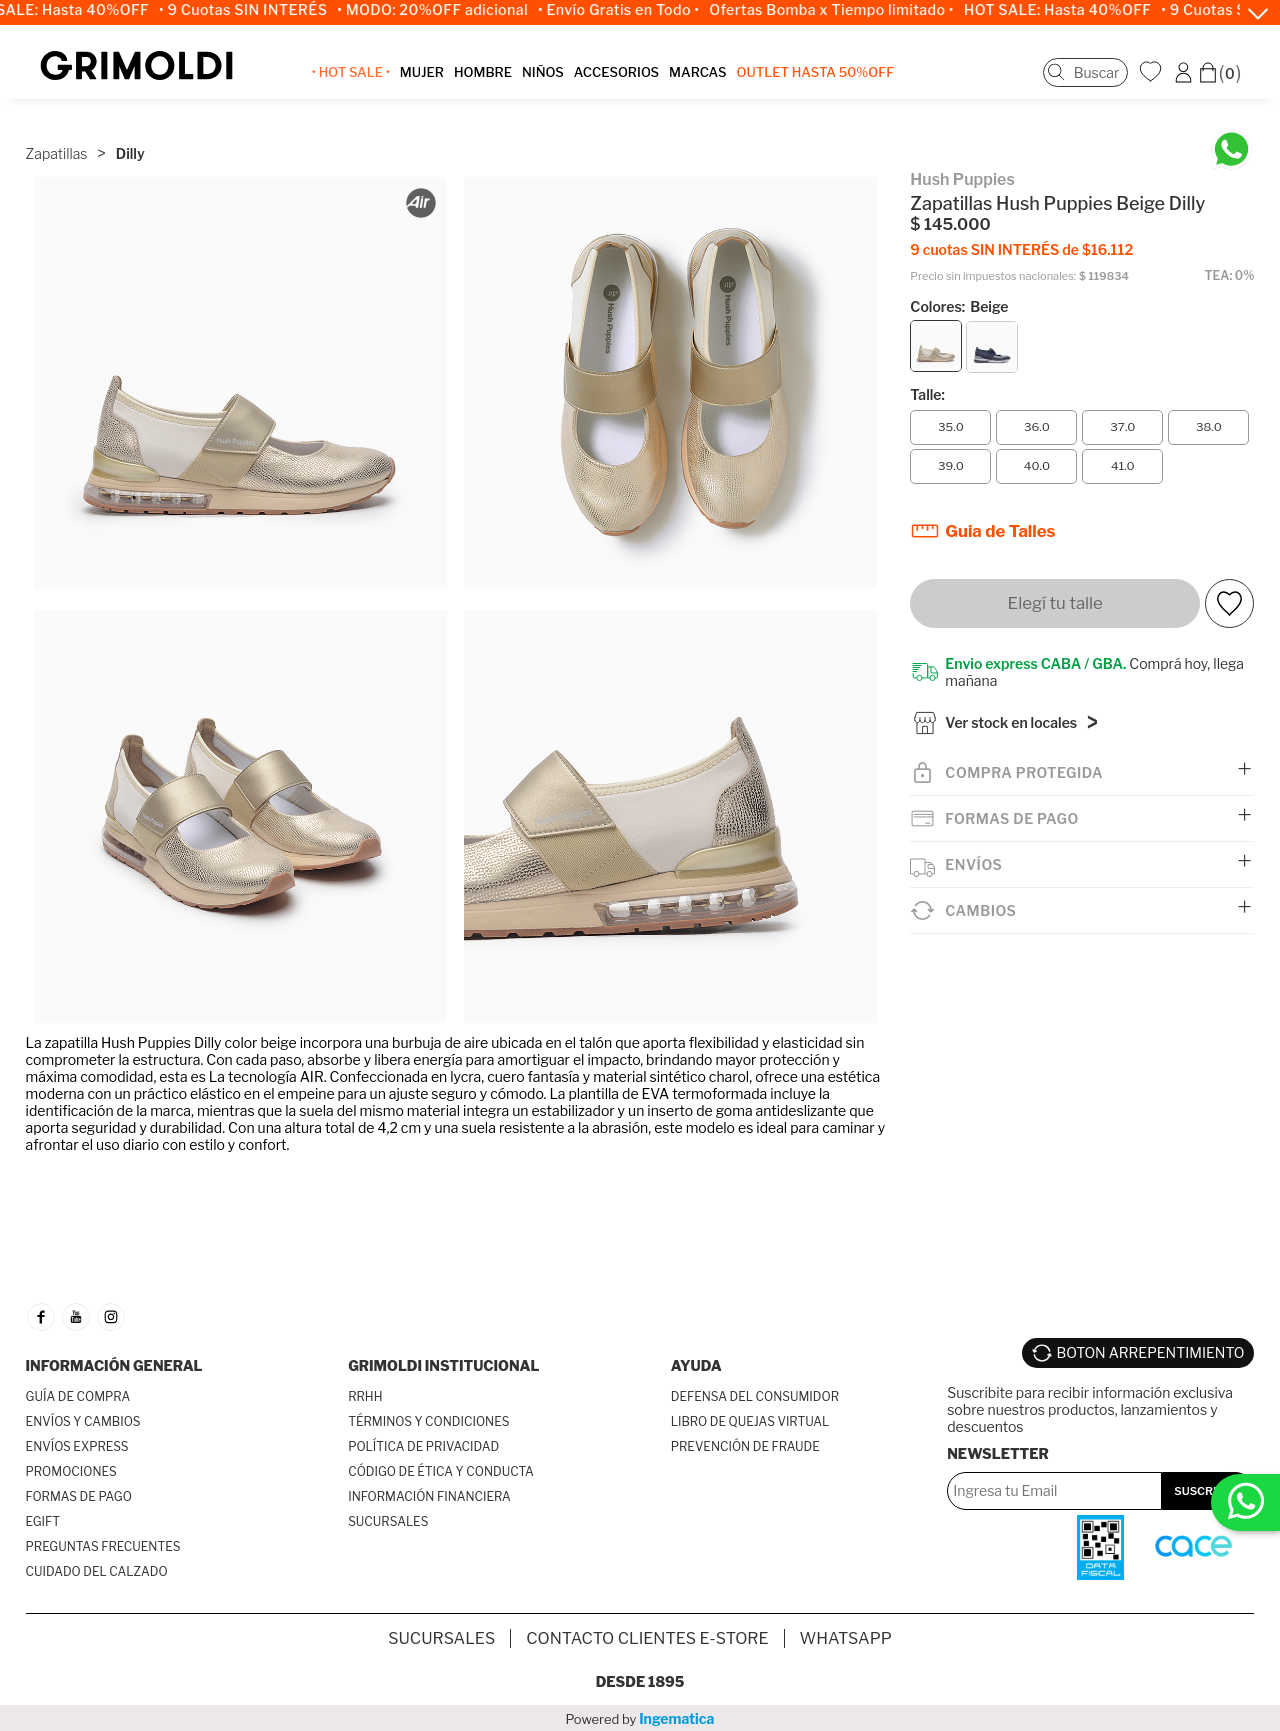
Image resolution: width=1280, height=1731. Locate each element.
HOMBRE (485, 74)
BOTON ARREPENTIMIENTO (1151, 1352)
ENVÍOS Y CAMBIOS (83, 1421)
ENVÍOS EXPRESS (77, 1446)
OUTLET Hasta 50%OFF (818, 74)
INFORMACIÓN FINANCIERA (429, 1496)
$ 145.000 (950, 220)
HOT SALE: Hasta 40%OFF (1074, 10)
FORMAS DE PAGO (79, 1496)
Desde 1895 (640, 1680)
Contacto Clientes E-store (647, 1637)
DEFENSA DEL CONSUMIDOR (755, 1396)
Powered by (640, 1717)
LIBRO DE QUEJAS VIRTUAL (750, 1421)
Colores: (959, 302)
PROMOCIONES (71, 1471)
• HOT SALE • (353, 74)
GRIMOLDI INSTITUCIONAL (443, 1365)
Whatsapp (846, 1637)
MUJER (424, 74)
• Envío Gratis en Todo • (635, 10)
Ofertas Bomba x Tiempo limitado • (848, 10)
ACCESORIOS (618, 74)
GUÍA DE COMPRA (78, 1396)
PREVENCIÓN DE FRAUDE (745, 1446)
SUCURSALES (388, 1521)
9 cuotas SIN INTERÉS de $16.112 (1021, 245)
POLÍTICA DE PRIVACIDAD (423, 1446)
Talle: (927, 390)
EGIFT (43, 1521)
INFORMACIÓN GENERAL (114, 1365)
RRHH (365, 1396)
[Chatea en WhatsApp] (1231, 145)
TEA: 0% (1230, 271)
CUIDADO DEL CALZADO (97, 1571)
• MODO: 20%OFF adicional (449, 10)
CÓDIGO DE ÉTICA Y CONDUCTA (441, 1471)
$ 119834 (1104, 272)
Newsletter (998, 1451)
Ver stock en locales (1011, 722)
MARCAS (699, 74)
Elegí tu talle (1055, 599)
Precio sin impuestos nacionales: (993, 272)
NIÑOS (545, 74)
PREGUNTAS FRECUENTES (103, 1546)
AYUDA (696, 1365)
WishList (1153, 73)
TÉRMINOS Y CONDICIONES (428, 1421)
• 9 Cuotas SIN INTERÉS (260, 10)
